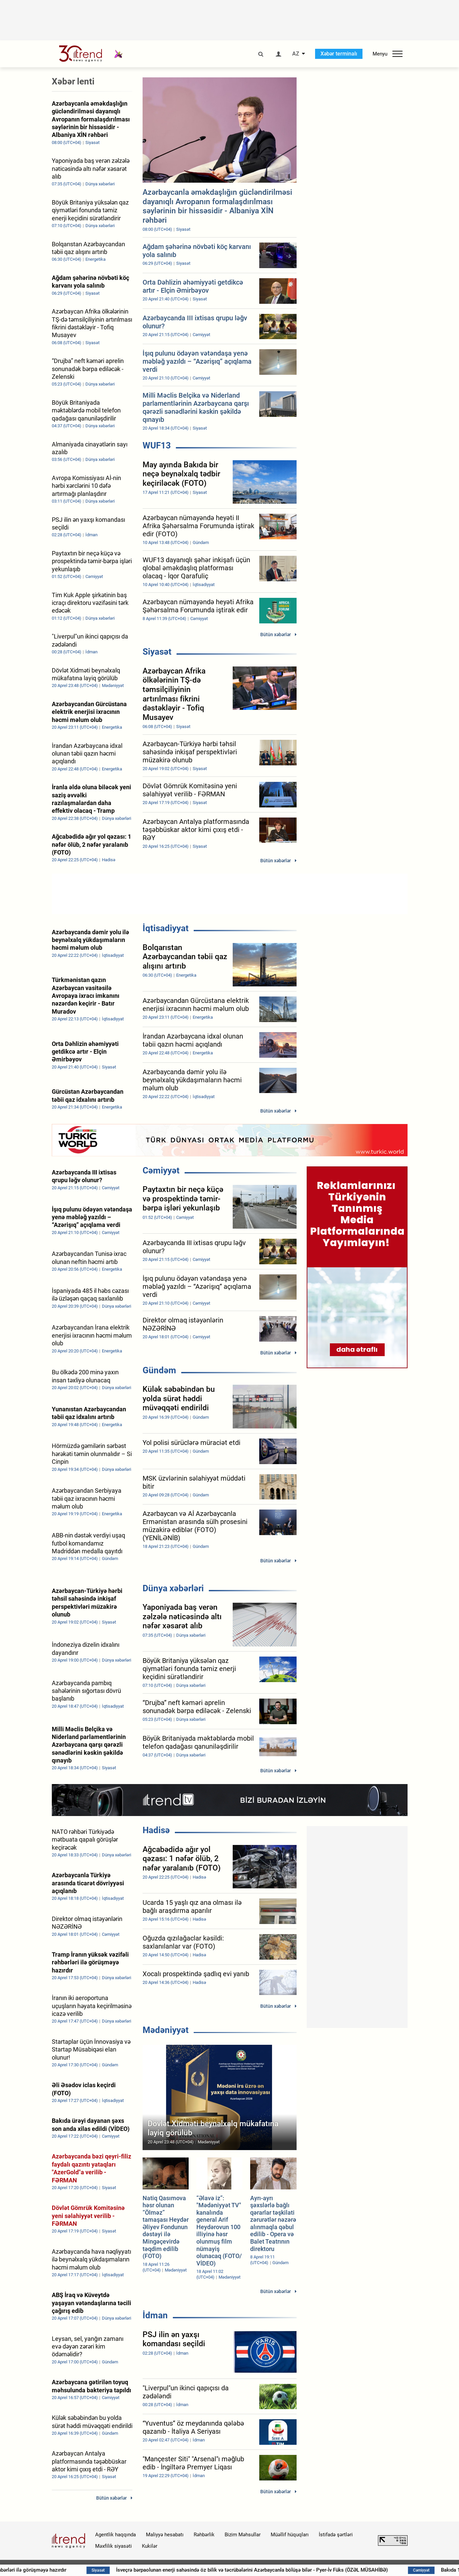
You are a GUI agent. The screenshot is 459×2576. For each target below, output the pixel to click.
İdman (155, 2315)
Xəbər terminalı (338, 53)
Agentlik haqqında (115, 2535)
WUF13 (157, 445)
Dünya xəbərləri (173, 1588)
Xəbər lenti (73, 81)
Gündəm (159, 1370)
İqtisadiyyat (166, 928)
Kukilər (149, 2546)
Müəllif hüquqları (290, 2535)
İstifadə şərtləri (336, 2535)
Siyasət (157, 652)
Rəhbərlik (204, 2535)
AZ (295, 54)
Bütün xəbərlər (275, 634)
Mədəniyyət (166, 2030)
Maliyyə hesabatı (165, 2535)
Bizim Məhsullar (243, 2535)
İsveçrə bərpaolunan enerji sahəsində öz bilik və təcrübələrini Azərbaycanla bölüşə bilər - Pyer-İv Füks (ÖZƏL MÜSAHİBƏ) (293, 2570)
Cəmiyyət (161, 1170)
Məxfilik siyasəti (113, 2546)
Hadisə (156, 1830)
